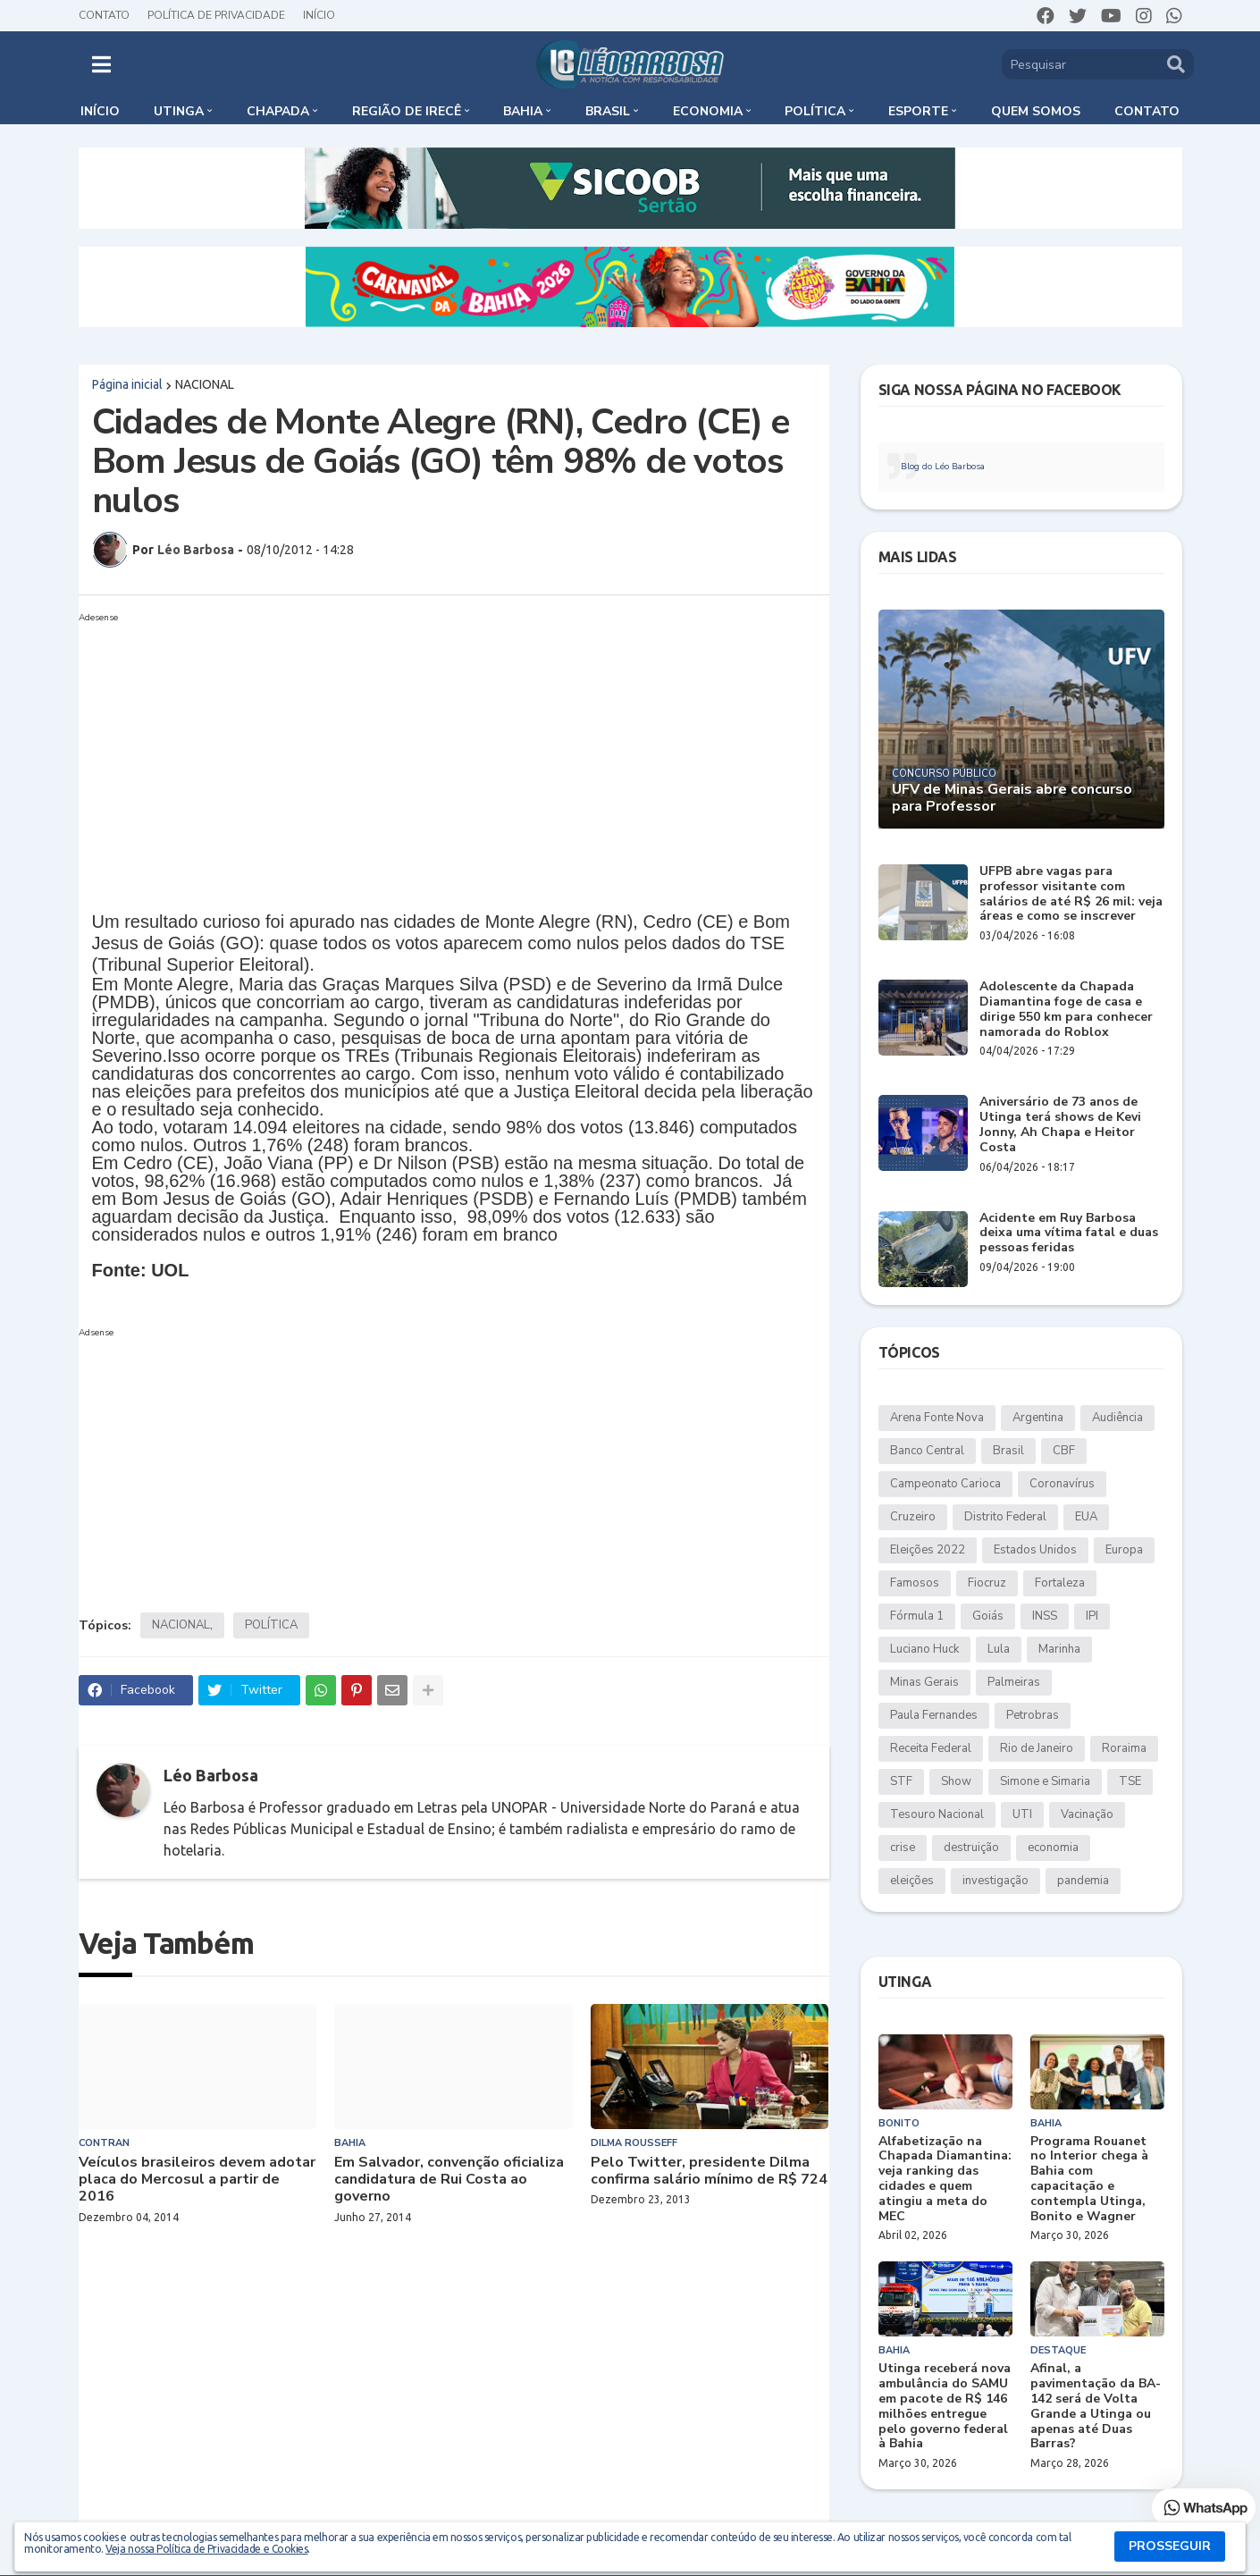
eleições (912, 1881)
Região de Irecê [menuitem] (406, 111)
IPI (1092, 1616)
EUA (1086, 1517)
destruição (971, 1847)
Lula (998, 1649)
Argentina (1037, 1418)
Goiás (988, 1616)
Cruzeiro (913, 1517)
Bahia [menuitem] (522, 111)
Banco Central (927, 1451)
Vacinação (1087, 1814)
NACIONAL (204, 384)
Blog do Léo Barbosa (943, 466)
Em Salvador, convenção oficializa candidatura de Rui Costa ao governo (449, 2180)
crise (902, 1847)
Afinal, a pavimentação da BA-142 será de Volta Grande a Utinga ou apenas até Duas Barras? (1095, 2406)
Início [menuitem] (100, 111)
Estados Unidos (1035, 1550)
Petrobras (1032, 1715)
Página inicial (127, 384)
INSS (1044, 1616)
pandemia (1083, 1881)
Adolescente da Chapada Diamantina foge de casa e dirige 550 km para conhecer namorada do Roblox (1066, 1010)
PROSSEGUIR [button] (1170, 2546)
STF (901, 1781)
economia (1053, 1847)
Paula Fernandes (934, 1715)
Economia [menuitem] (708, 111)
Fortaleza (1060, 1583)
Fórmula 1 (917, 1616)
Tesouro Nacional (937, 1814)
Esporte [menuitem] (918, 111)
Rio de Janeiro (1036, 1748)
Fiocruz (987, 1583)
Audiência (1117, 1418)
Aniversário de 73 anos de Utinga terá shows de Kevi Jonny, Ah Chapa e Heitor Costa (1060, 1125)
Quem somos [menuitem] (1035, 111)
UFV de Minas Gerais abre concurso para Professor (1012, 798)
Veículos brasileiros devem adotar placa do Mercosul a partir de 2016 (197, 2180)
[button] (101, 64)
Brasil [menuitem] (607, 111)
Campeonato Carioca (945, 1484)
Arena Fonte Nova (937, 1418)
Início (319, 15)
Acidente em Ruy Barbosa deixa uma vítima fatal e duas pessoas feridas (1068, 1233)
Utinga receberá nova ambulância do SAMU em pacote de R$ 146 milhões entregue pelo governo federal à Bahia (944, 2406)
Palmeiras (1013, 1682)
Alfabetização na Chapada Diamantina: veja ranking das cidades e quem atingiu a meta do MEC (945, 2179)
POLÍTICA (271, 1625)
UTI (1022, 1814)
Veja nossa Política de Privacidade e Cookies (206, 2549)
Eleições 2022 (927, 1550)
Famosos (914, 1583)
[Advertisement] (454, 754)
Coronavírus (1062, 1484)
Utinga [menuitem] (179, 111)
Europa (1124, 1550)
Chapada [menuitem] (278, 111)
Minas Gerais (924, 1682)
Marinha (1059, 1649)
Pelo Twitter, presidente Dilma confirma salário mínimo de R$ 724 (709, 2171)
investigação (995, 1881)
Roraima (1124, 1748)
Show (956, 1781)
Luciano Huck (924, 1649)
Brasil (1008, 1451)
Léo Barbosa (211, 1775)
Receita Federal (930, 1748)
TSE (1130, 1781)
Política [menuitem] (815, 111)
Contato (104, 15)
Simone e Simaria (1045, 1781)
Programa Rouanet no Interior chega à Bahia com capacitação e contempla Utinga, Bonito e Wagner (1089, 2179)
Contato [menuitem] (1147, 111)
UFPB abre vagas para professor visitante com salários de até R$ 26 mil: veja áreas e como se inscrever (1071, 894)
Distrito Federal (1005, 1517)
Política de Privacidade (216, 15)
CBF (1064, 1451)
